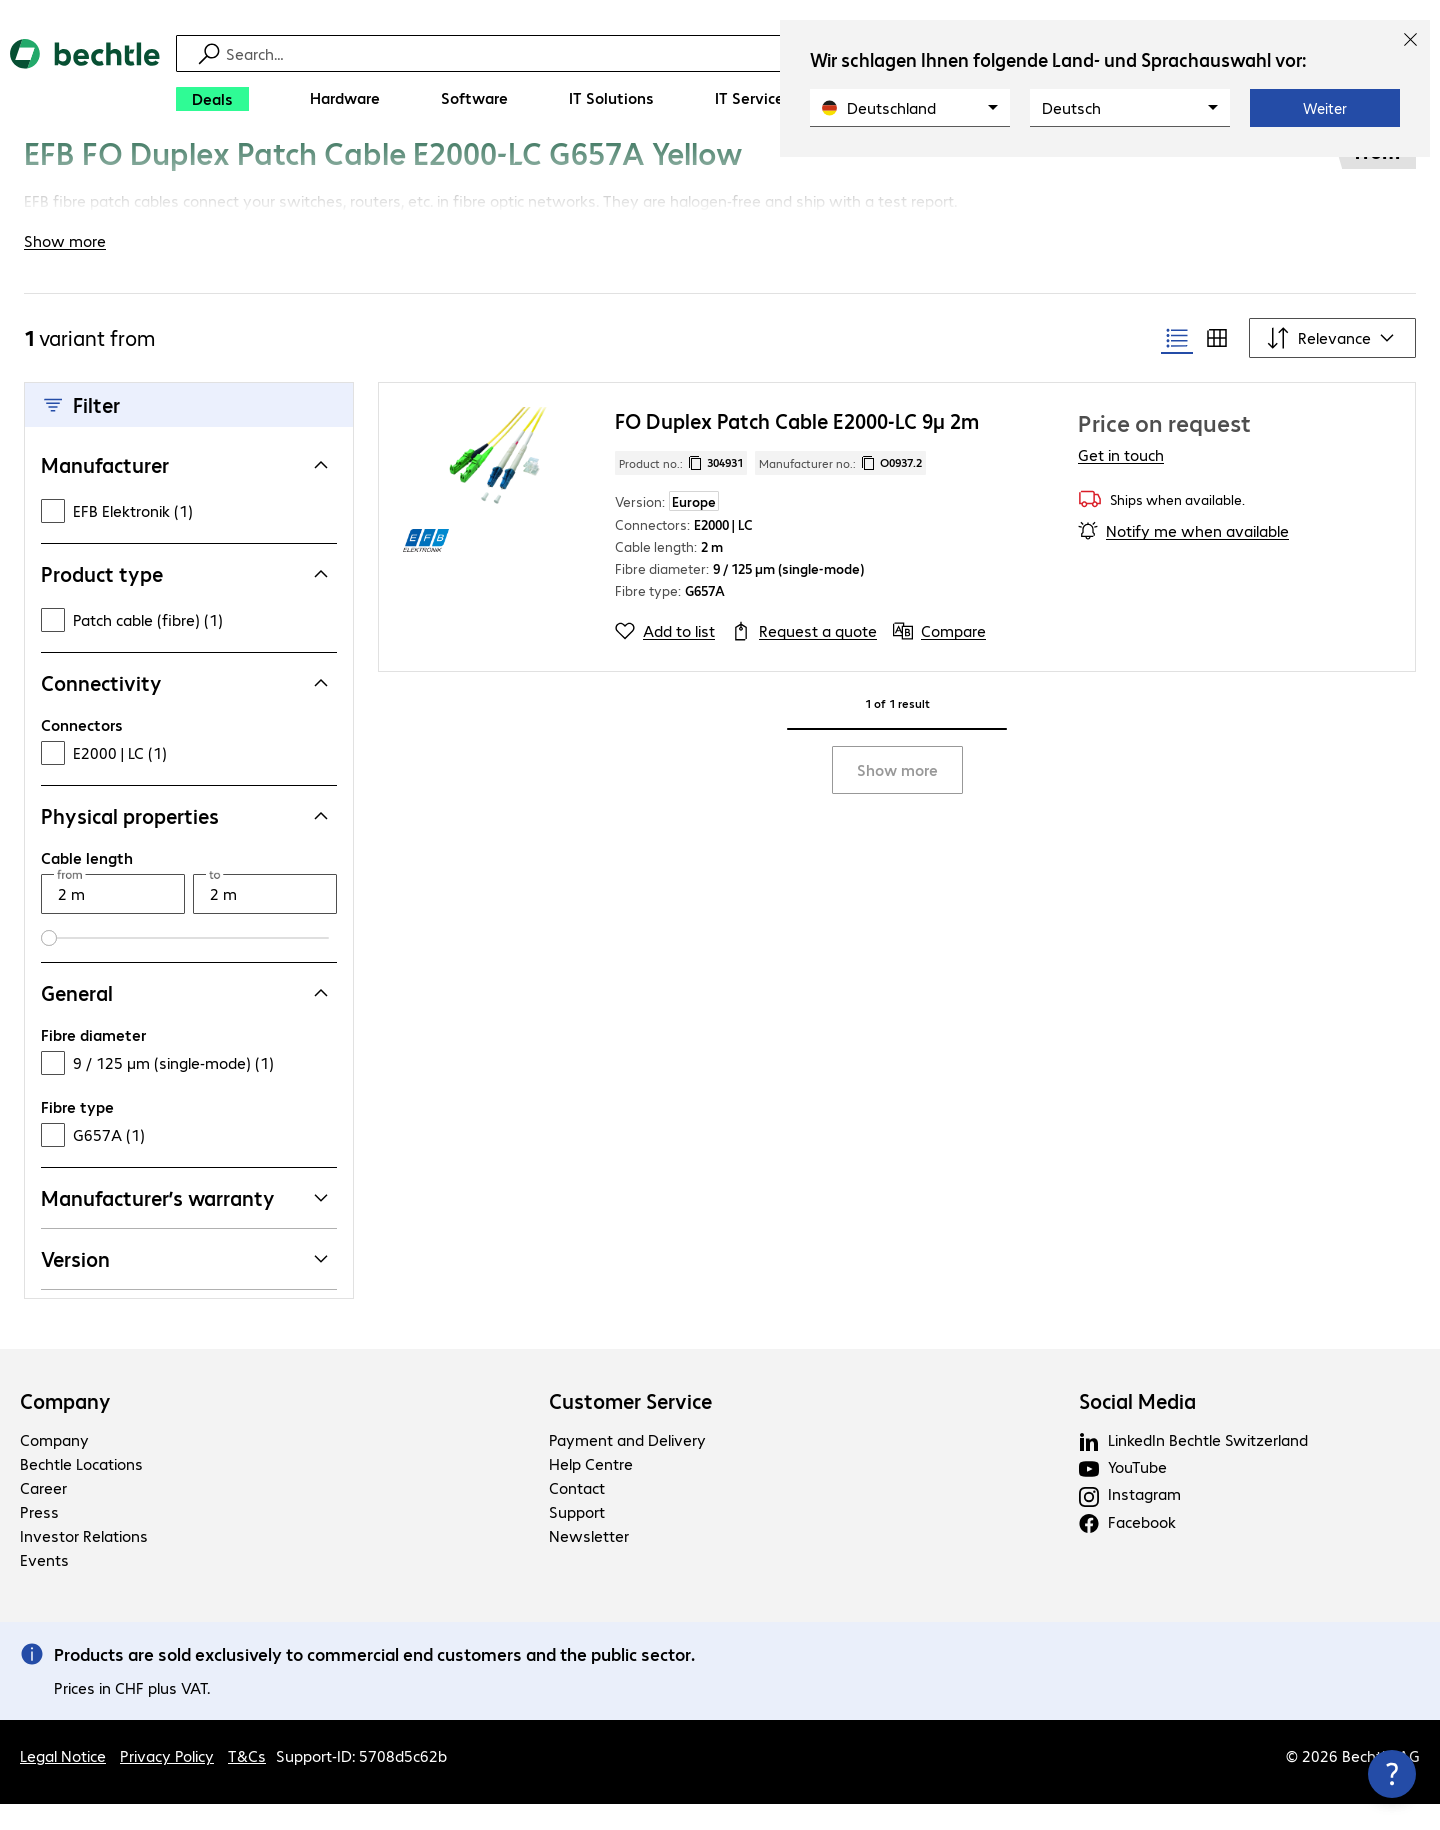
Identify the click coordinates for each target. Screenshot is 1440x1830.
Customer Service (630, 1427)
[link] (609, 177)
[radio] (1177, 364)
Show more (897, 795)
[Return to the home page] (85, 80)
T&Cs (247, 1781)
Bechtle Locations (81, 1489)
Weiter (1325, 108)
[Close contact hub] (1392, 1774)
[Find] (733, 53)
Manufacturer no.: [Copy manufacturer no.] (840, 489)
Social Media (1137, 1427)
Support (577, 1537)
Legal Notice (63, 1781)
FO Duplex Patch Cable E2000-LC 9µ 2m (797, 446)
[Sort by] (1332, 364)
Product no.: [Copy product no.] (681, 489)
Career (43, 1513)
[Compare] (939, 657)
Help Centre (591, 1489)
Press (39, 1537)
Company (65, 1427)
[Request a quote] (804, 657)
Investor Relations (84, 1561)
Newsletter (589, 1561)
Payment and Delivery (627, 1465)
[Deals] (212, 99)
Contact (577, 1513)
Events (44, 1585)
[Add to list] (665, 657)
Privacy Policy (167, 1781)
